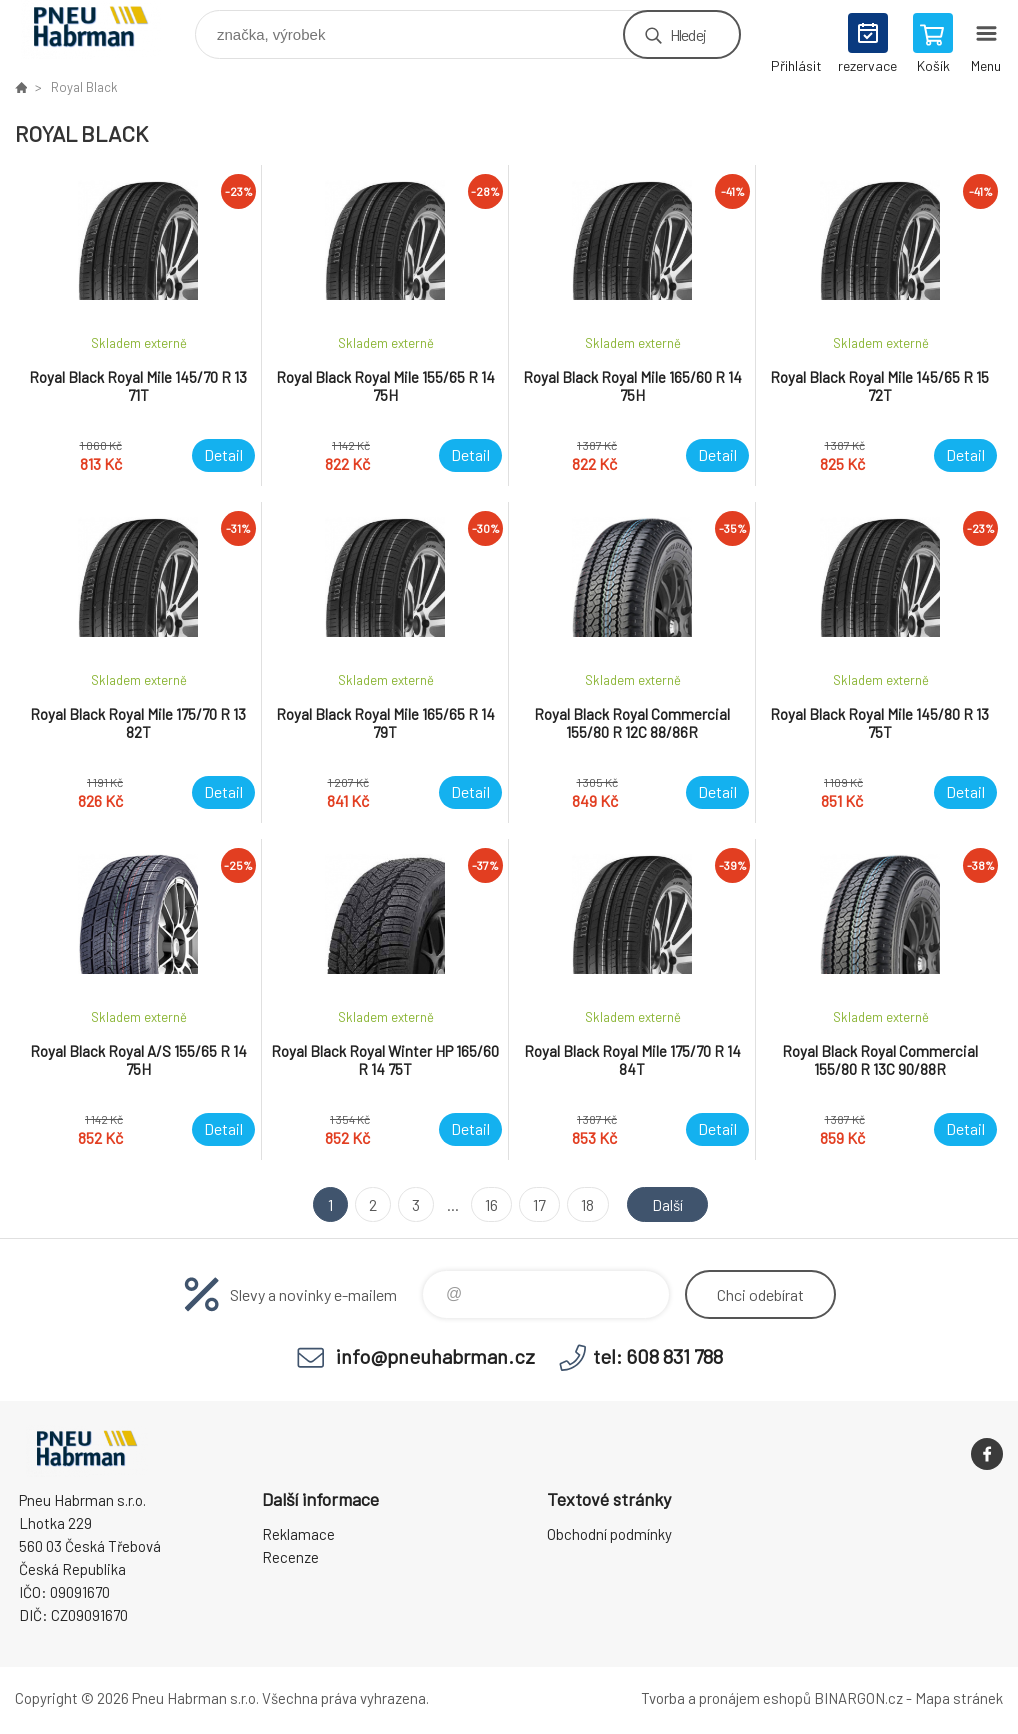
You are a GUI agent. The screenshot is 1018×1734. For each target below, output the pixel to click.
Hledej (688, 34)
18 (586, 1204)
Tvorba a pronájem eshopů (726, 1698)
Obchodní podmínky (609, 1534)
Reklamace (298, 1534)
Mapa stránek (959, 1698)
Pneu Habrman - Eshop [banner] (103, 29)
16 (490, 1204)
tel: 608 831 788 (658, 1356)
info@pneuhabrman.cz (435, 1356)
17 (538, 1204)
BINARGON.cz (858, 1698)
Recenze (290, 1557)
